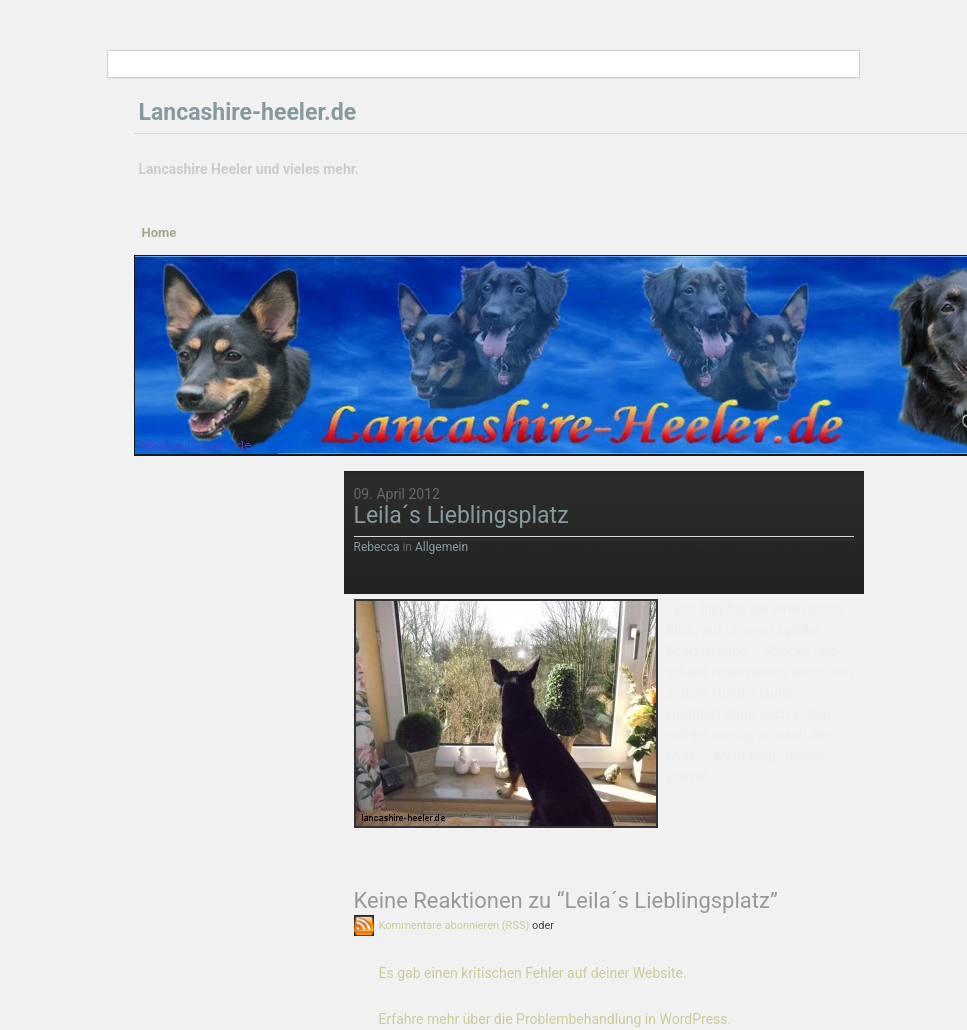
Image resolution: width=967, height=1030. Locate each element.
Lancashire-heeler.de (248, 112)
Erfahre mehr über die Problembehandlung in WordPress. (555, 1019)
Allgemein (441, 547)
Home (159, 232)
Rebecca (377, 547)
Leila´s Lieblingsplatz (461, 515)
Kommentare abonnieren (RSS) (454, 925)
